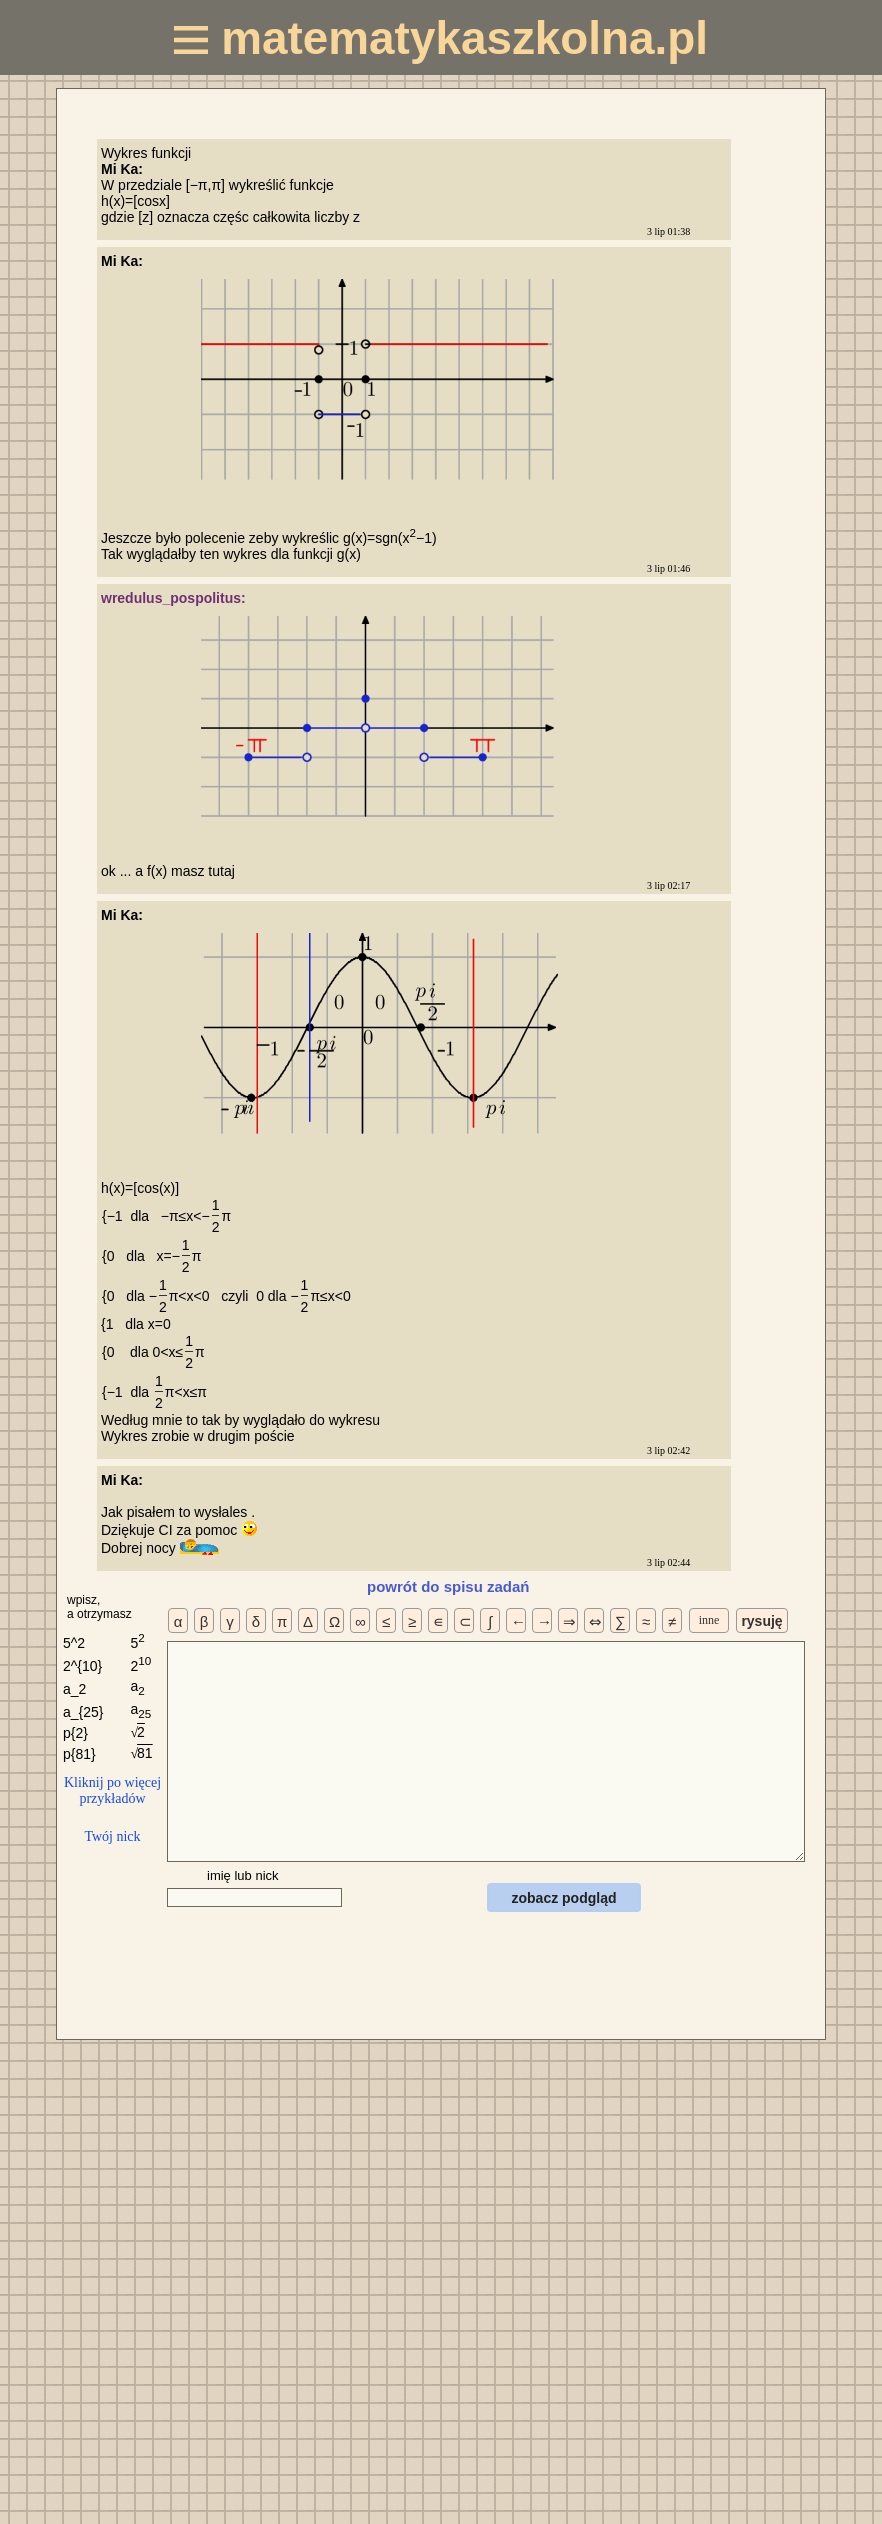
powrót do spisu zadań (448, 1586)
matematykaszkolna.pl (441, 38)
